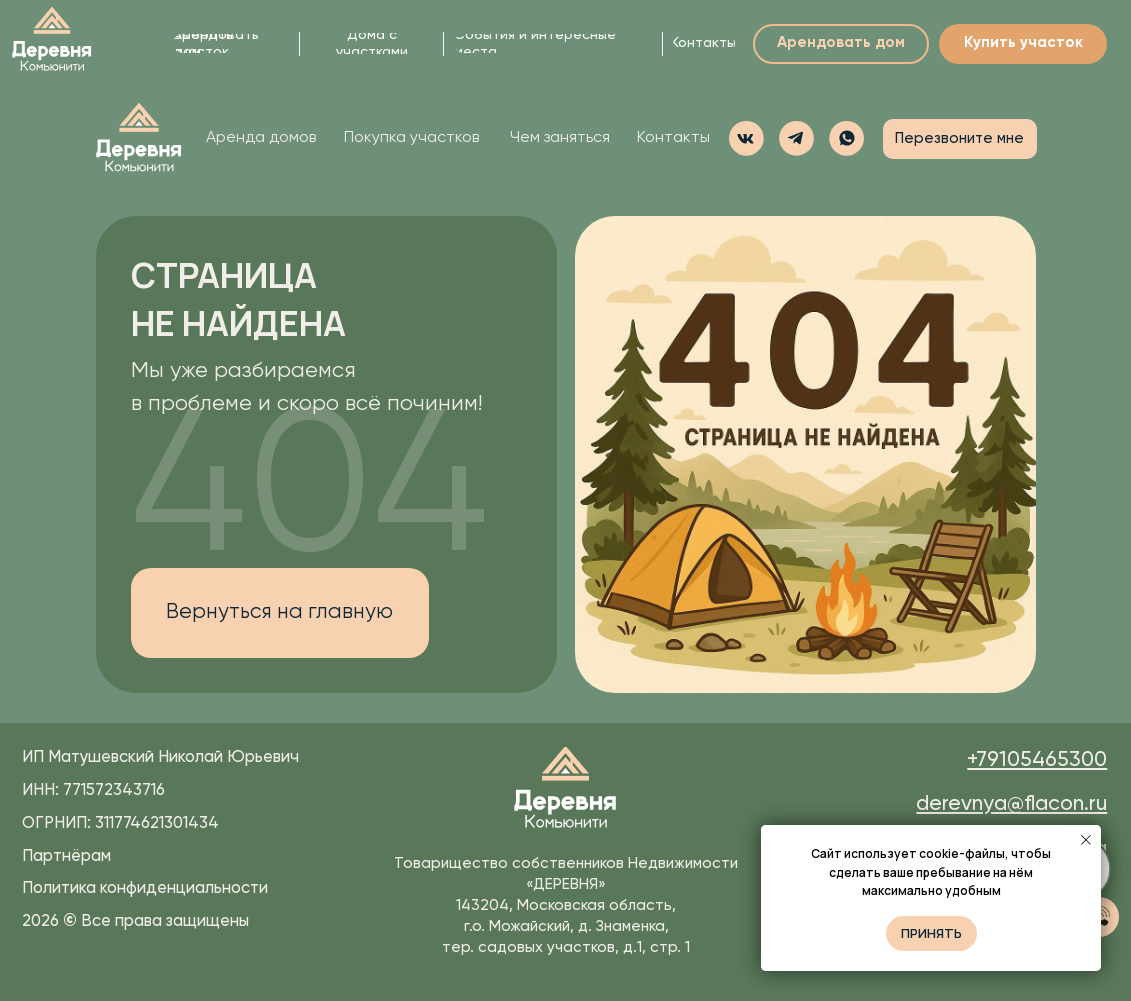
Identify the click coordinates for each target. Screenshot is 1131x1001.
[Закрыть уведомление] (1086, 840)
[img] (52, 40)
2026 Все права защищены (135, 921)
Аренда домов (261, 138)
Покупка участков (411, 138)
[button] (846, 138)
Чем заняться (560, 138)
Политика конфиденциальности (145, 888)
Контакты (673, 138)
